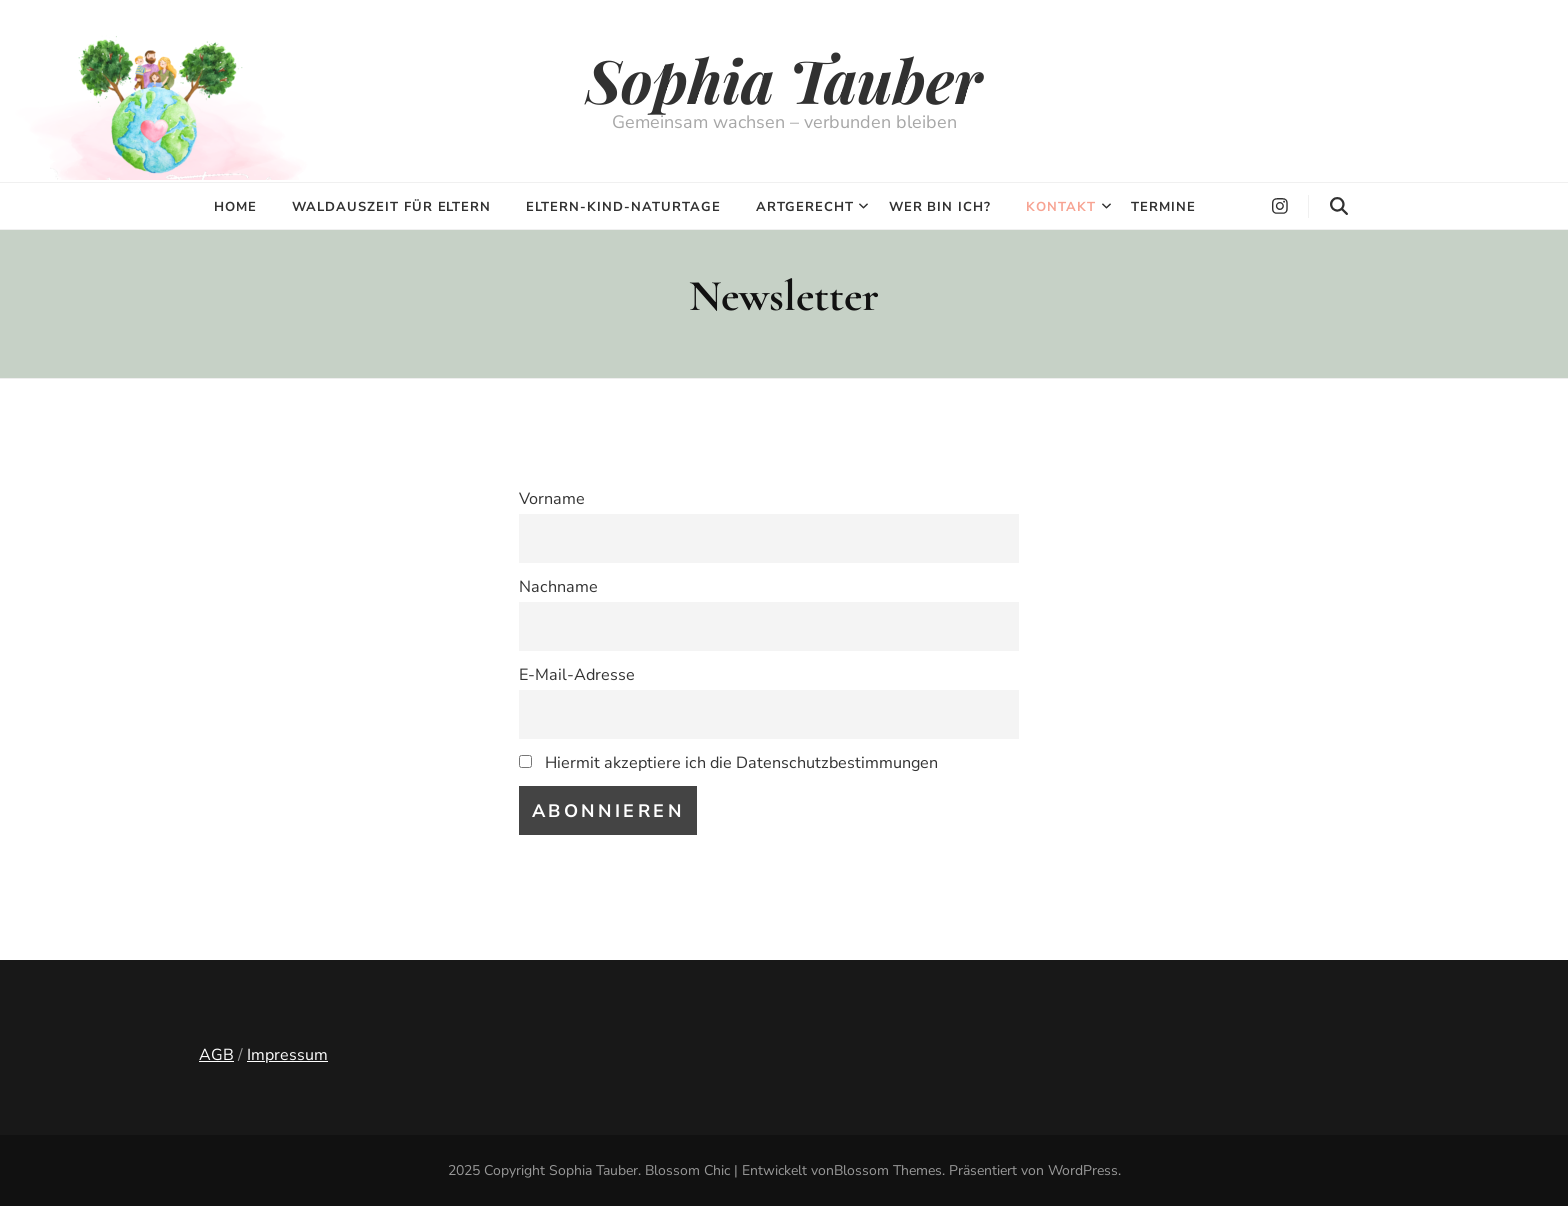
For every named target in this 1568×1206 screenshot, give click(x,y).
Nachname (558, 587)
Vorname (552, 499)
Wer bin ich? (940, 207)
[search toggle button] (1339, 206)
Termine (1163, 207)
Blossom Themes (888, 1170)
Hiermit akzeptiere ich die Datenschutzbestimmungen (728, 763)
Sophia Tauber (784, 79)
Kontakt (1061, 207)
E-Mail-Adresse (577, 675)
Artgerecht (805, 207)
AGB (216, 1055)
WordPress (1083, 1170)
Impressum (287, 1055)
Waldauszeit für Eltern (391, 207)
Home (235, 207)
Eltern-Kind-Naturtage (623, 207)
